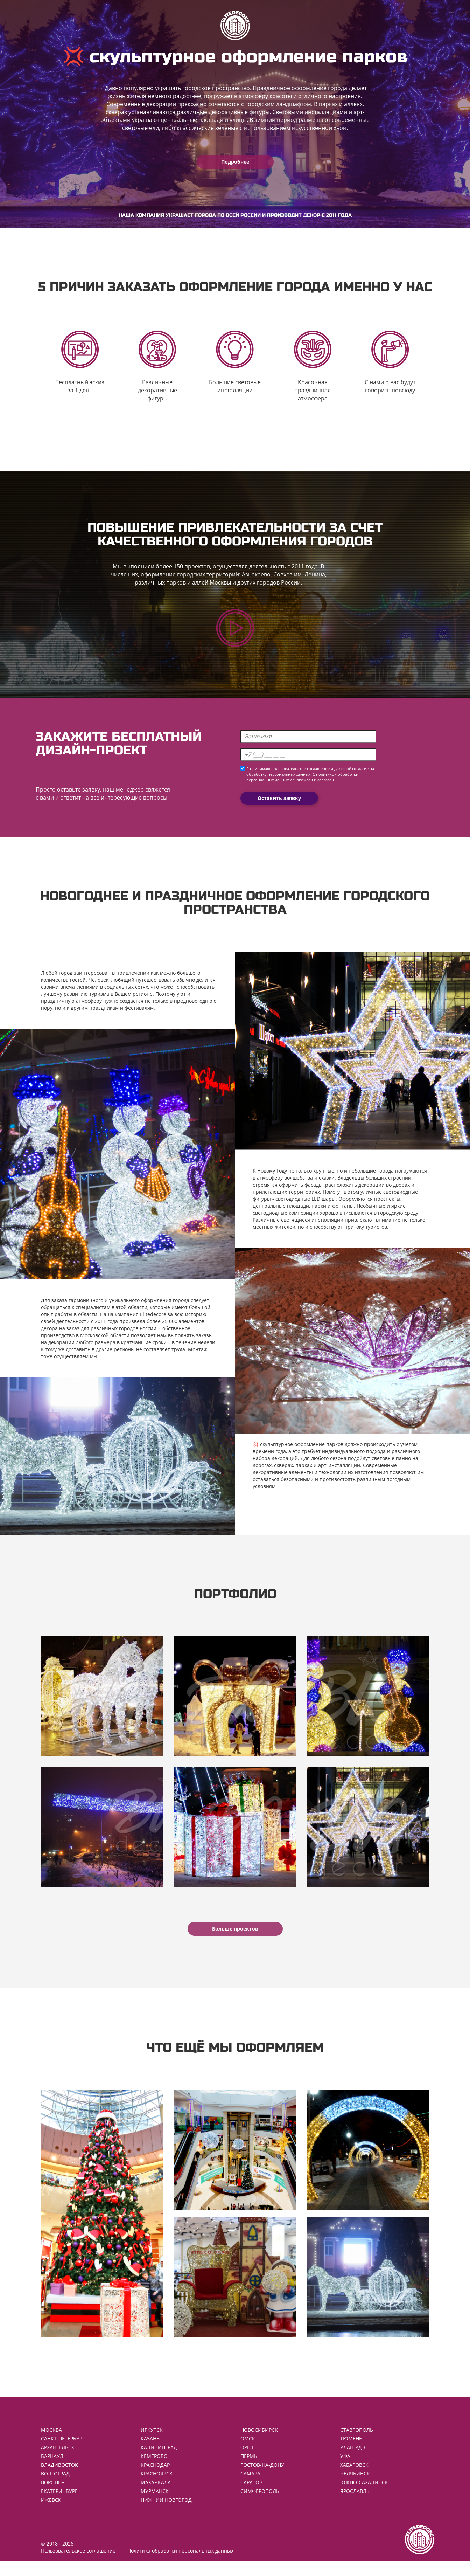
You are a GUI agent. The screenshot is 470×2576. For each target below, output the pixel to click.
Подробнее (235, 161)
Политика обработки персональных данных (180, 2565)
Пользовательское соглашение (78, 2565)
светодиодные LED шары (305, 1203)
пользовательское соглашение (300, 773)
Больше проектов (235, 1938)
